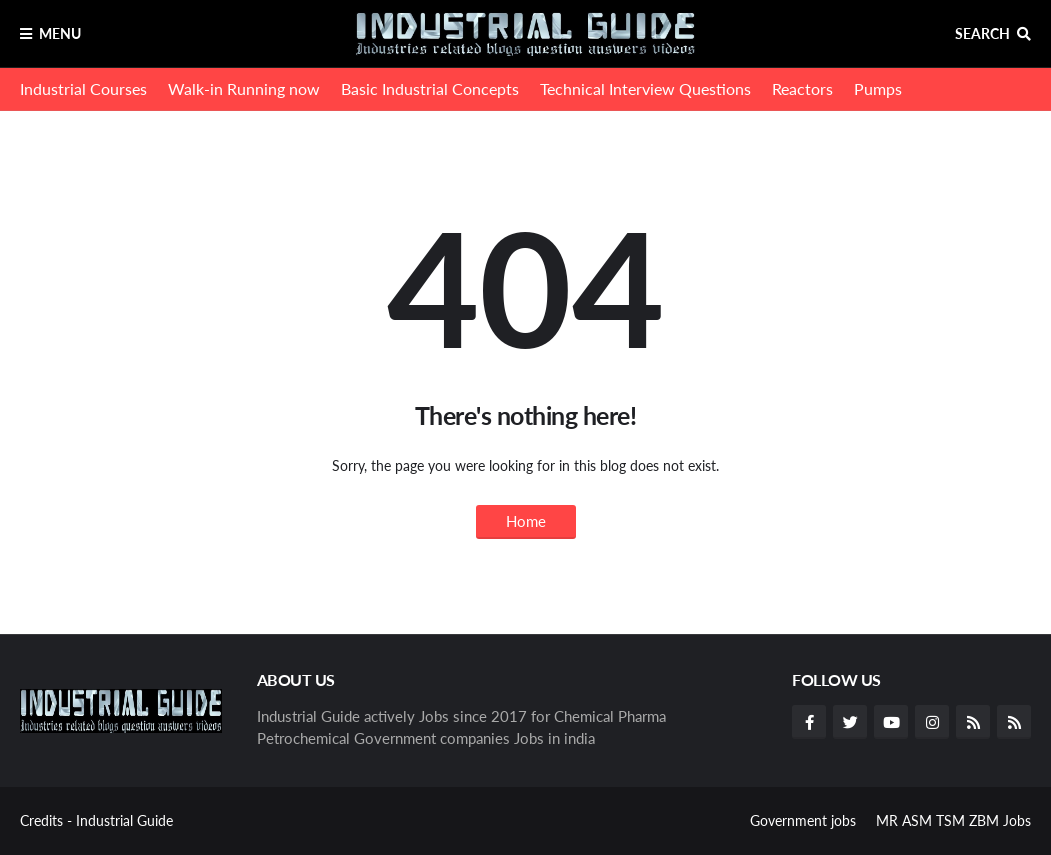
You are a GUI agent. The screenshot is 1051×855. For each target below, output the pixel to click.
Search (982, 33)
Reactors (802, 88)
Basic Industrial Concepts (430, 88)
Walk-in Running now (244, 88)
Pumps (878, 88)
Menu (60, 33)
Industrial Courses (83, 88)
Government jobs (803, 820)
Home (526, 521)
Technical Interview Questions (645, 88)
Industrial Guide (124, 820)
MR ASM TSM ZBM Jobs (953, 820)
